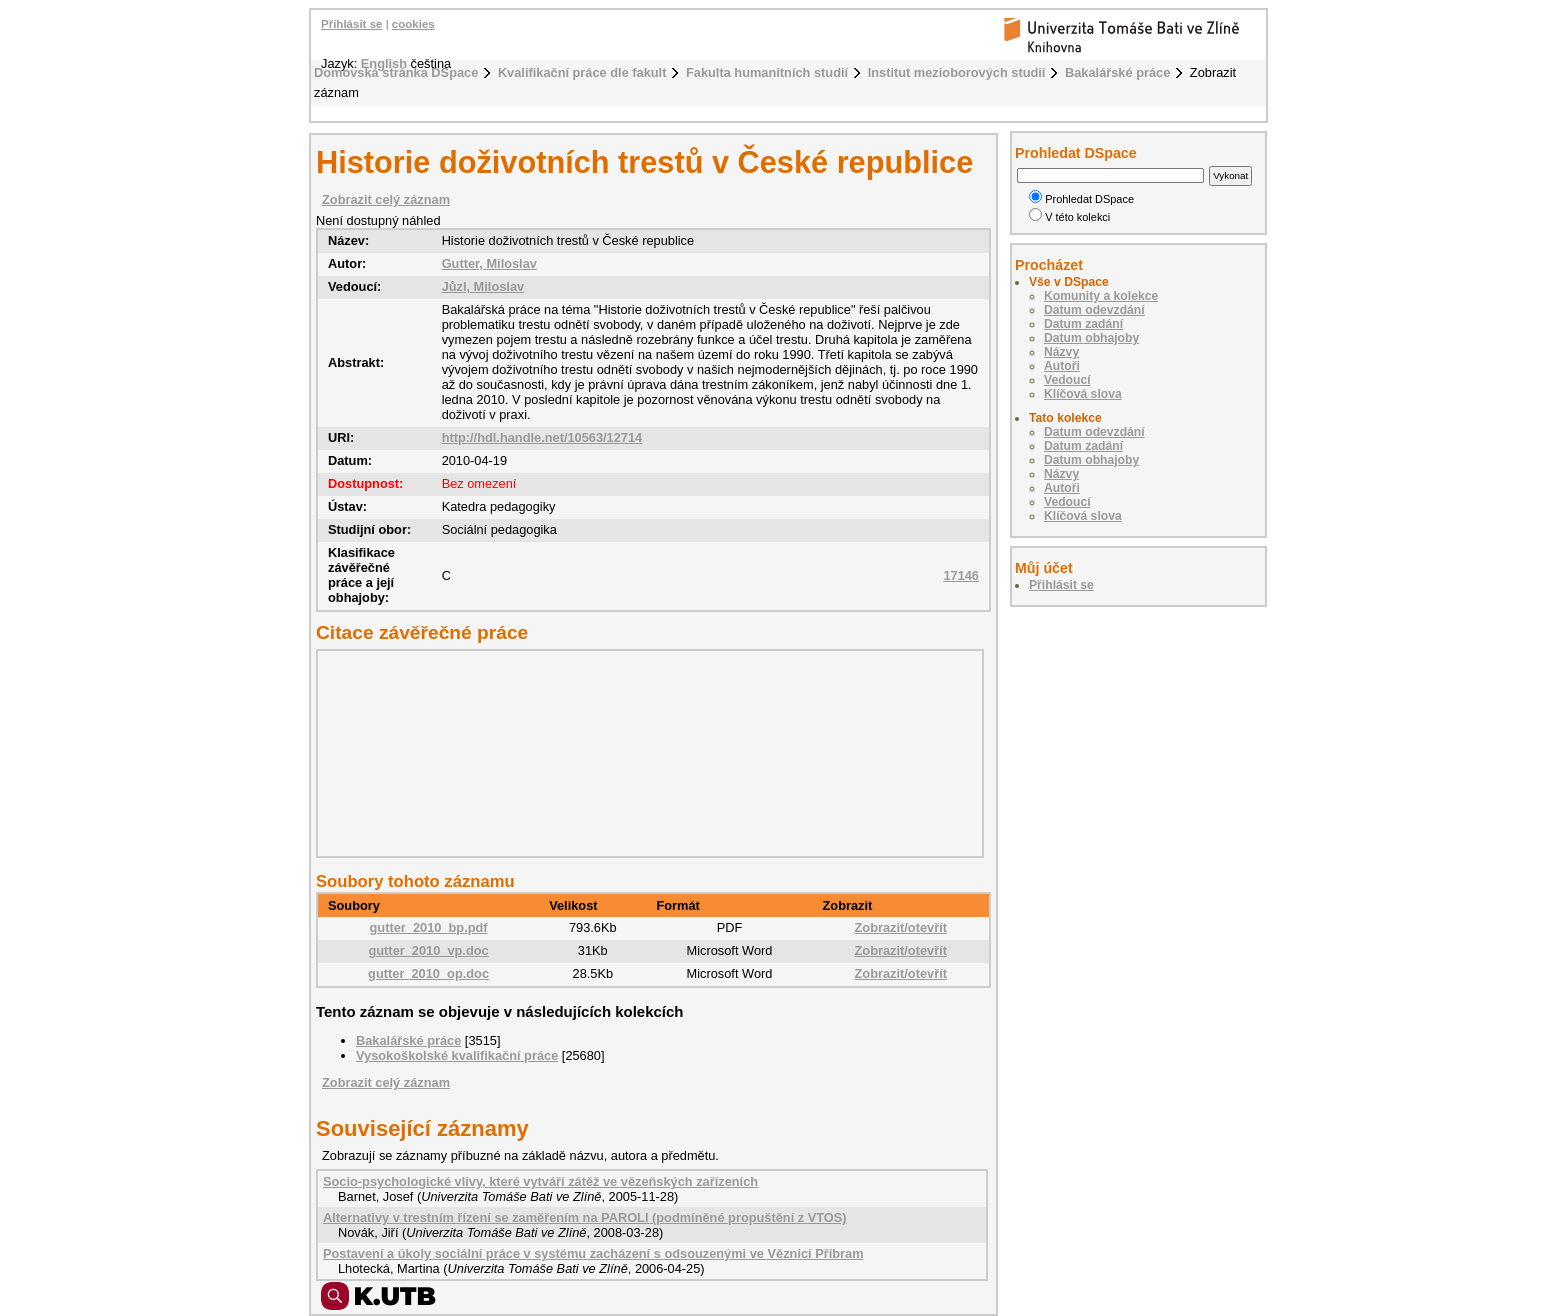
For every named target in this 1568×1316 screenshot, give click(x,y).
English (384, 63)
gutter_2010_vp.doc (428, 950)
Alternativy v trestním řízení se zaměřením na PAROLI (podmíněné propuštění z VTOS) (585, 1217)
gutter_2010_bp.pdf (429, 927)
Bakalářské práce (1117, 72)
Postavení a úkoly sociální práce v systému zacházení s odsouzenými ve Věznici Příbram (593, 1253)
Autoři (1062, 366)
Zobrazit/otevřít (901, 927)
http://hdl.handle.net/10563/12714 (542, 437)
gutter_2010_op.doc (428, 973)
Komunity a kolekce (1101, 296)
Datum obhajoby (1091, 338)
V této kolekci (1069, 217)
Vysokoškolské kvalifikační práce (457, 1055)
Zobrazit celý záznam (386, 199)
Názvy (1061, 352)
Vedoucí (1067, 380)
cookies (413, 24)
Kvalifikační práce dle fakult (582, 72)
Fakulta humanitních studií (767, 72)
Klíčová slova (1083, 394)
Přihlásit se (351, 24)
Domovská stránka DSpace (396, 72)
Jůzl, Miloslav (483, 286)
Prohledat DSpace (1081, 199)
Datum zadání (1083, 324)
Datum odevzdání (1094, 310)
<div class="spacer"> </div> (645, 753)
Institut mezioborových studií (957, 72)
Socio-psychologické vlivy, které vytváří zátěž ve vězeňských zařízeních (540, 1181)
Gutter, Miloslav (489, 263)
